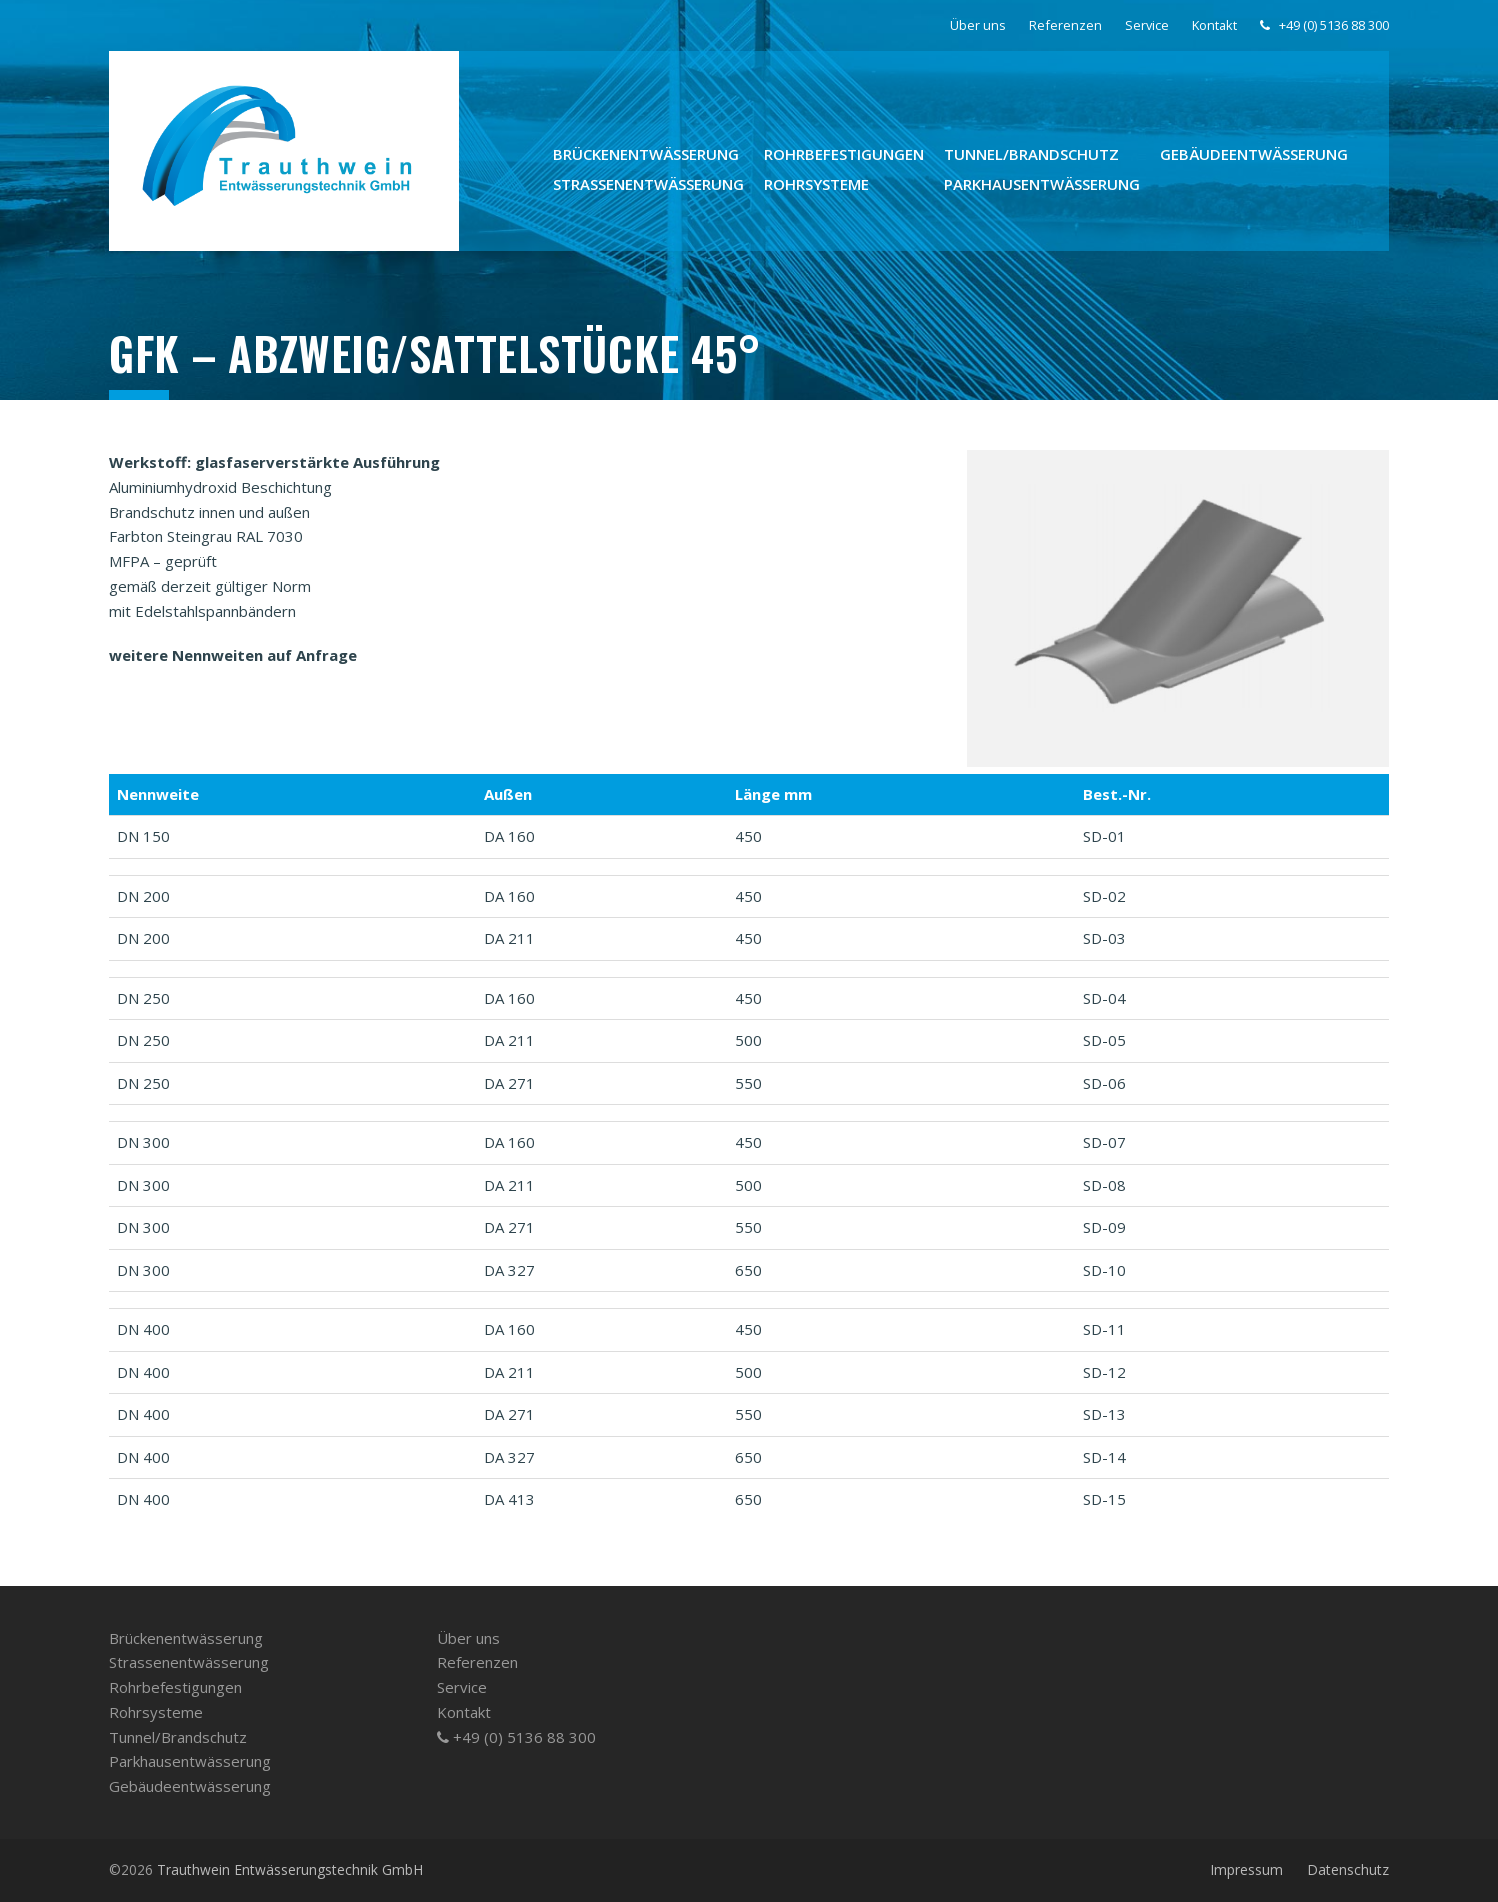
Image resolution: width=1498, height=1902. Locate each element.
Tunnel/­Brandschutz (178, 1737)
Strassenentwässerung (189, 1662)
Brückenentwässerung (186, 1638)
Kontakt (464, 1712)
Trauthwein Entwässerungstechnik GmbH (290, 1869)
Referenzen (477, 1662)
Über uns (468, 1638)
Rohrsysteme (156, 1712)
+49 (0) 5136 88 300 (516, 1737)
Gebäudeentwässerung (190, 1786)
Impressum (1246, 1869)
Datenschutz (1348, 1869)
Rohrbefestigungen (175, 1687)
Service (462, 1687)
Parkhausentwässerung (190, 1761)
